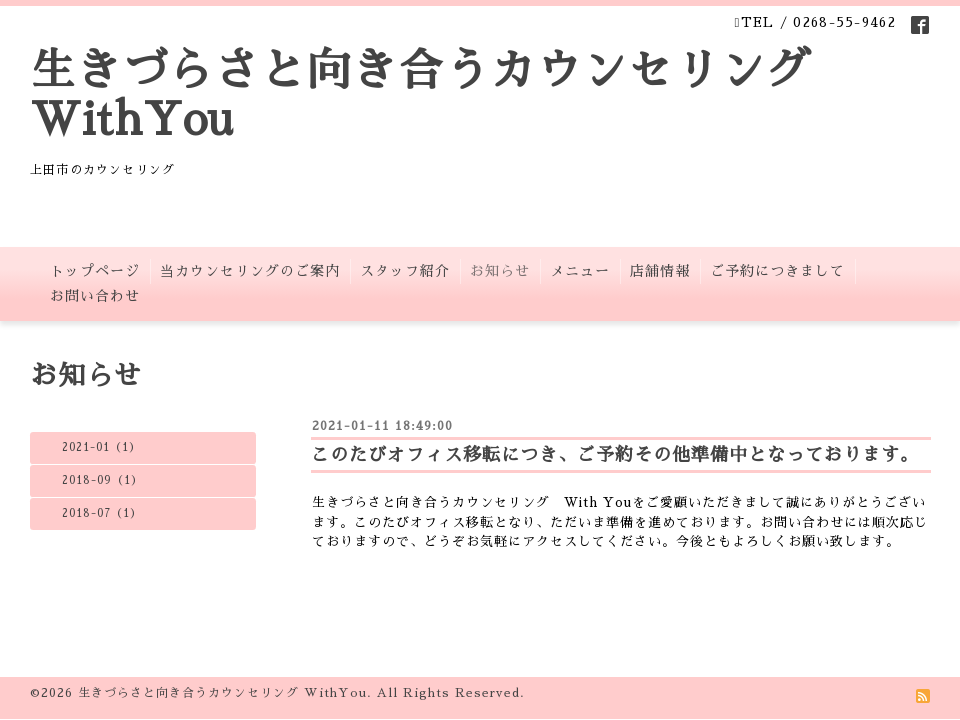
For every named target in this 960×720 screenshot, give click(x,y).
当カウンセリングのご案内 (250, 271)
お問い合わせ (95, 296)
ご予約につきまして (777, 271)
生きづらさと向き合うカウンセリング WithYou (222, 693)
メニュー (580, 271)
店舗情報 (660, 271)
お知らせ (500, 271)
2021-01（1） (101, 447)
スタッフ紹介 (405, 271)
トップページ (95, 271)
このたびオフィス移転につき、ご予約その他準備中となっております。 (615, 455)
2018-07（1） (102, 513)
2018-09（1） (102, 480)
